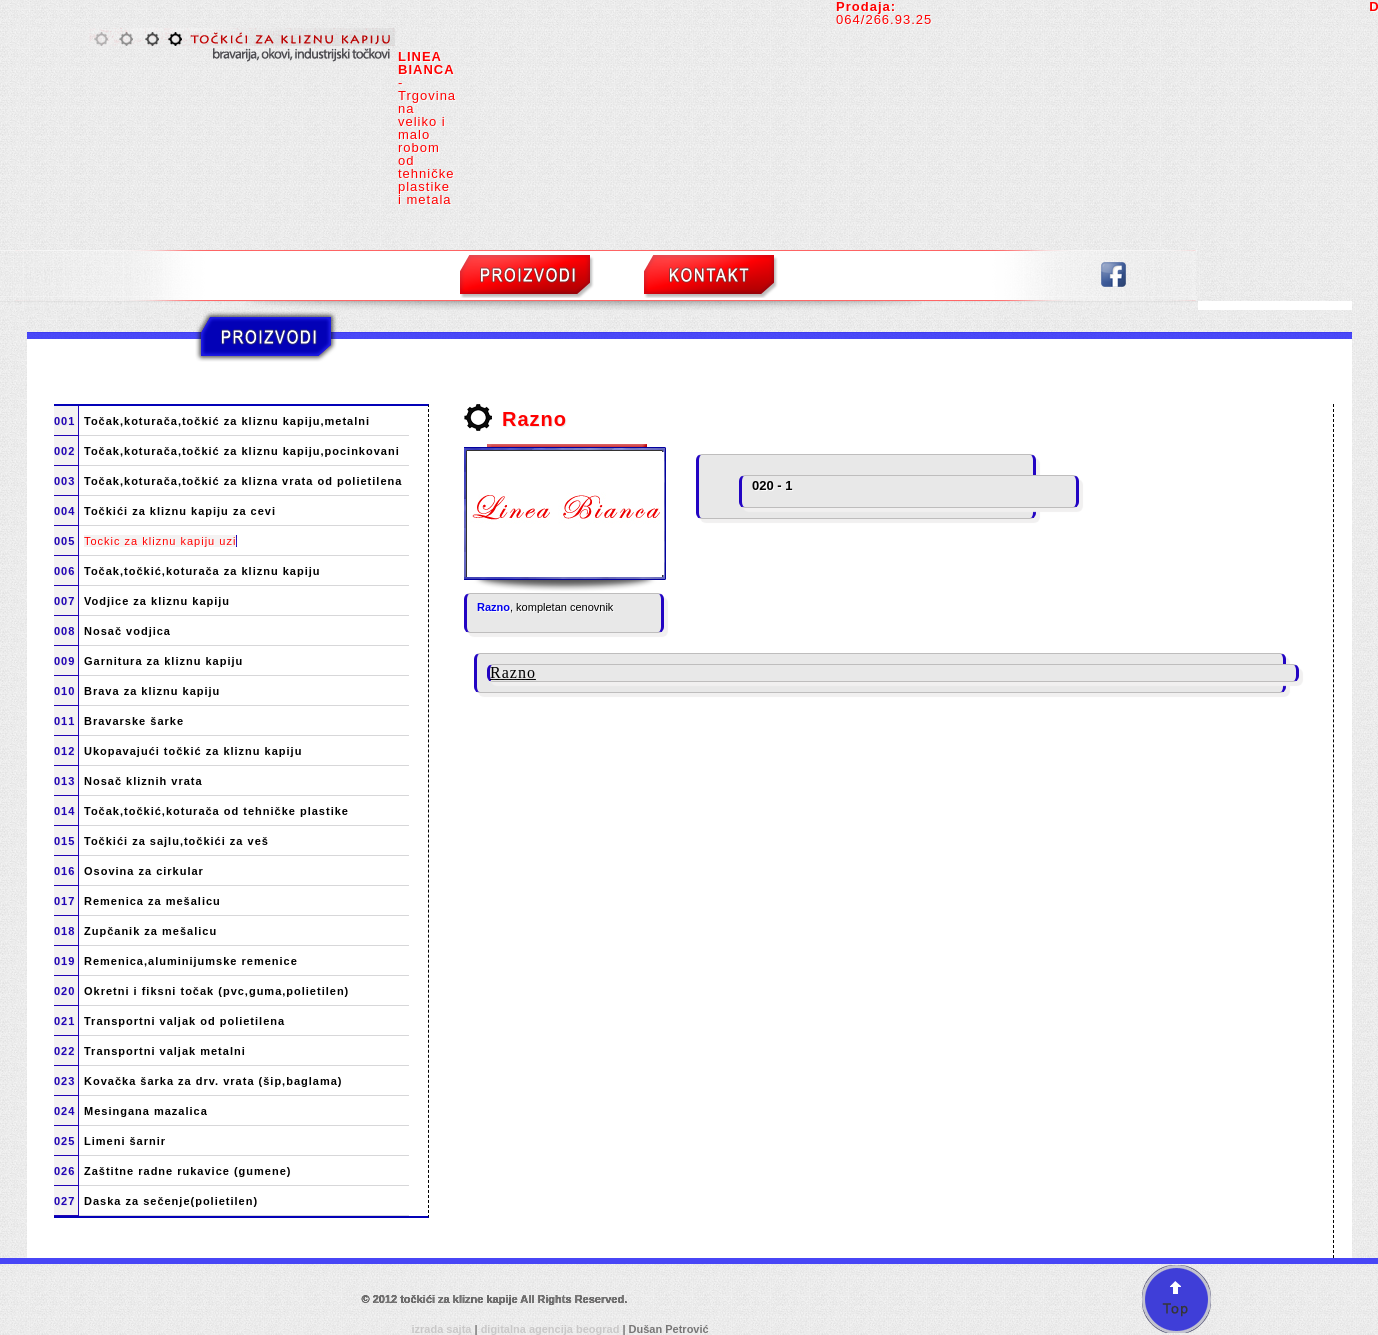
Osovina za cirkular (144, 871)
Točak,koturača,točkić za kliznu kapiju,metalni (227, 421)
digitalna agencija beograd (552, 1329)
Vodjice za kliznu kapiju (157, 601)
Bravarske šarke (134, 721)
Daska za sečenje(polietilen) (171, 1201)
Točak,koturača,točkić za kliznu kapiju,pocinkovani (242, 451)
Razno (493, 607)
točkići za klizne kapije (460, 1299)
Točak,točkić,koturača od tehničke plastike (216, 811)
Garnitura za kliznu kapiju (163, 661)
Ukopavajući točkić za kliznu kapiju (193, 751)
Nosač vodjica (127, 631)
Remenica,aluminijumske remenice (191, 961)
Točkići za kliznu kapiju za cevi (180, 511)
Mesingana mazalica (146, 1111)
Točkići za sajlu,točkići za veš (176, 841)
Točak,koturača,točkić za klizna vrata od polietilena (243, 481)
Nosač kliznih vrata (143, 781)
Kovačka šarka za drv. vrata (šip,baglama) (213, 1081)
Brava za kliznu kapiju (152, 691)
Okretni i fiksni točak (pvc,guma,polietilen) (216, 991)
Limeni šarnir (125, 1141)
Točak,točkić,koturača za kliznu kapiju (202, 571)
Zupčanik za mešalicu (150, 931)
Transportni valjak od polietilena (184, 1021)
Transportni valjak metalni (165, 1051)
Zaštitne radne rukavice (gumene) (187, 1171)
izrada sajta (443, 1329)
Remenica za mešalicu (152, 901)
